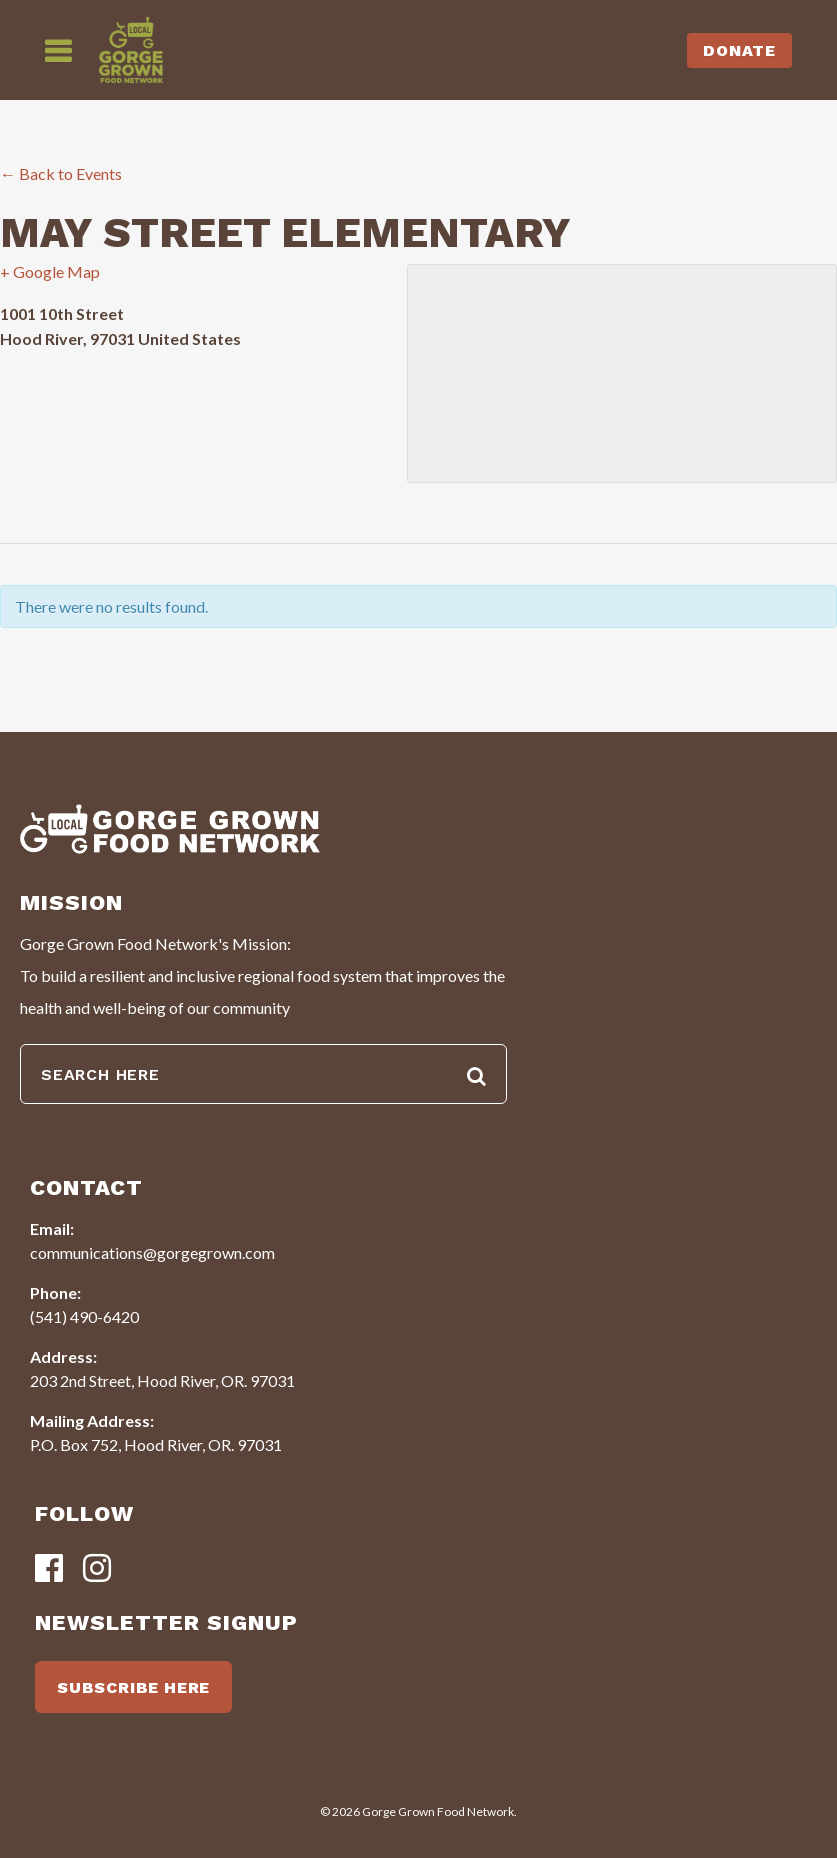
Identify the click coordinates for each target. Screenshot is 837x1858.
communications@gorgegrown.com (152, 1252)
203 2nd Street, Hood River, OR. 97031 (162, 1380)
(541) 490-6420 (84, 1316)
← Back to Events (61, 173)
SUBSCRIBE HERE (133, 1687)
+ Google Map (50, 271)
